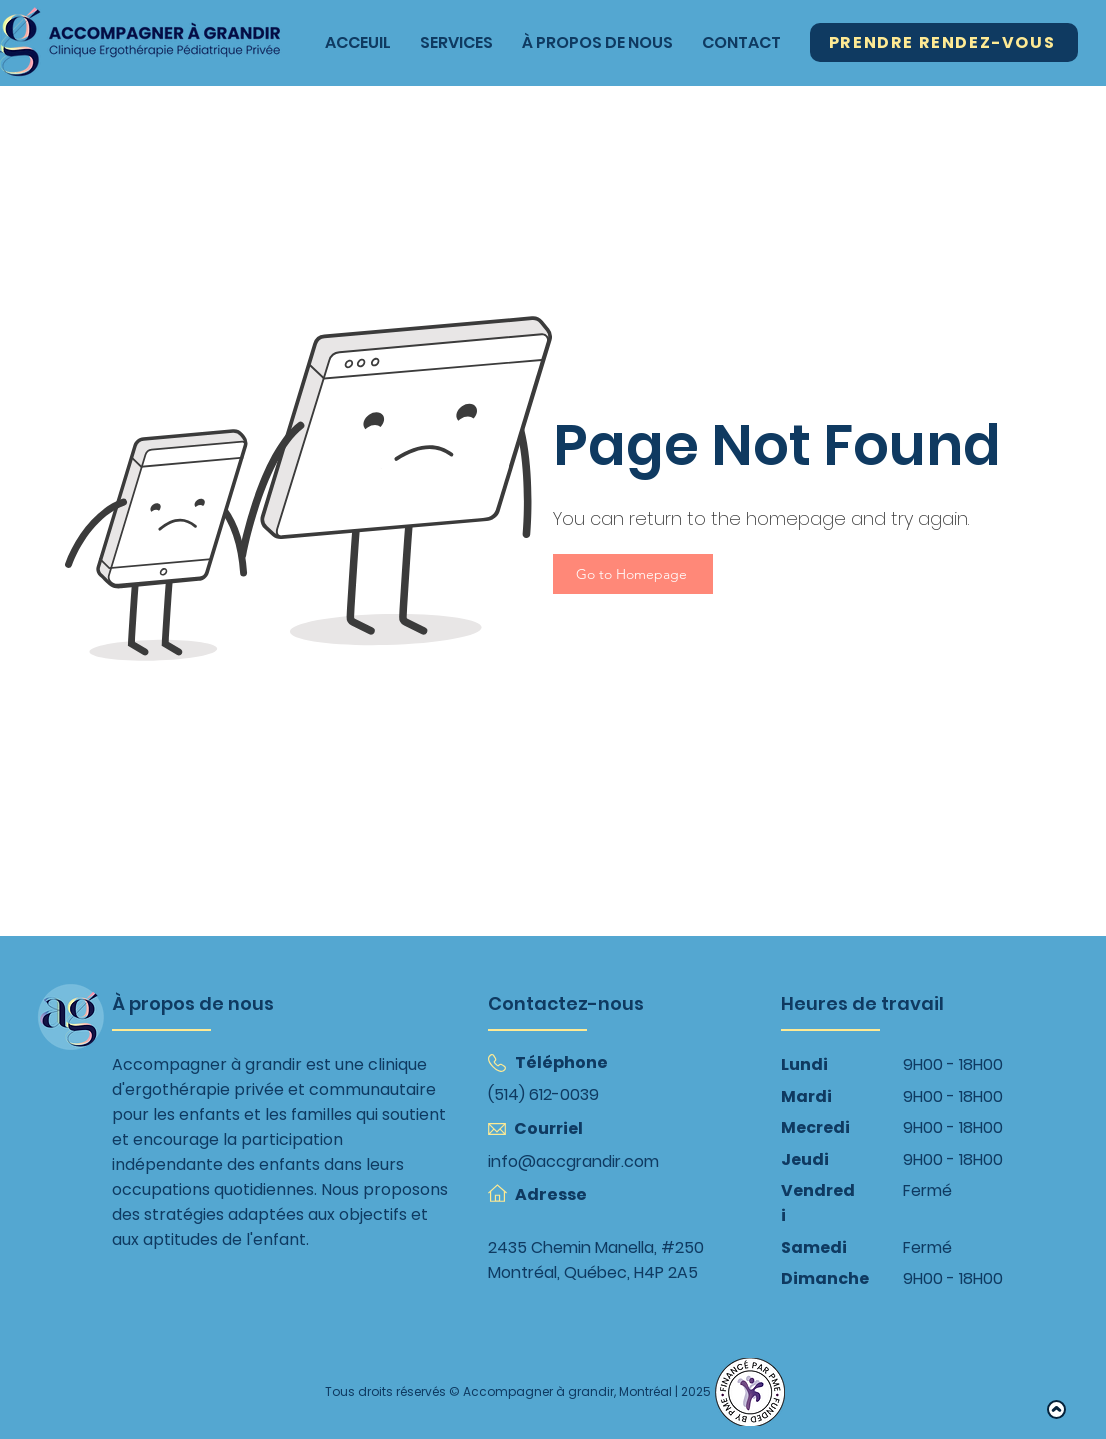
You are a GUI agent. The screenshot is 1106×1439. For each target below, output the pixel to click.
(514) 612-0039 (543, 1094)
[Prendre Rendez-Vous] (944, 42)
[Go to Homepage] (633, 574)
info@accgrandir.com (573, 1161)
